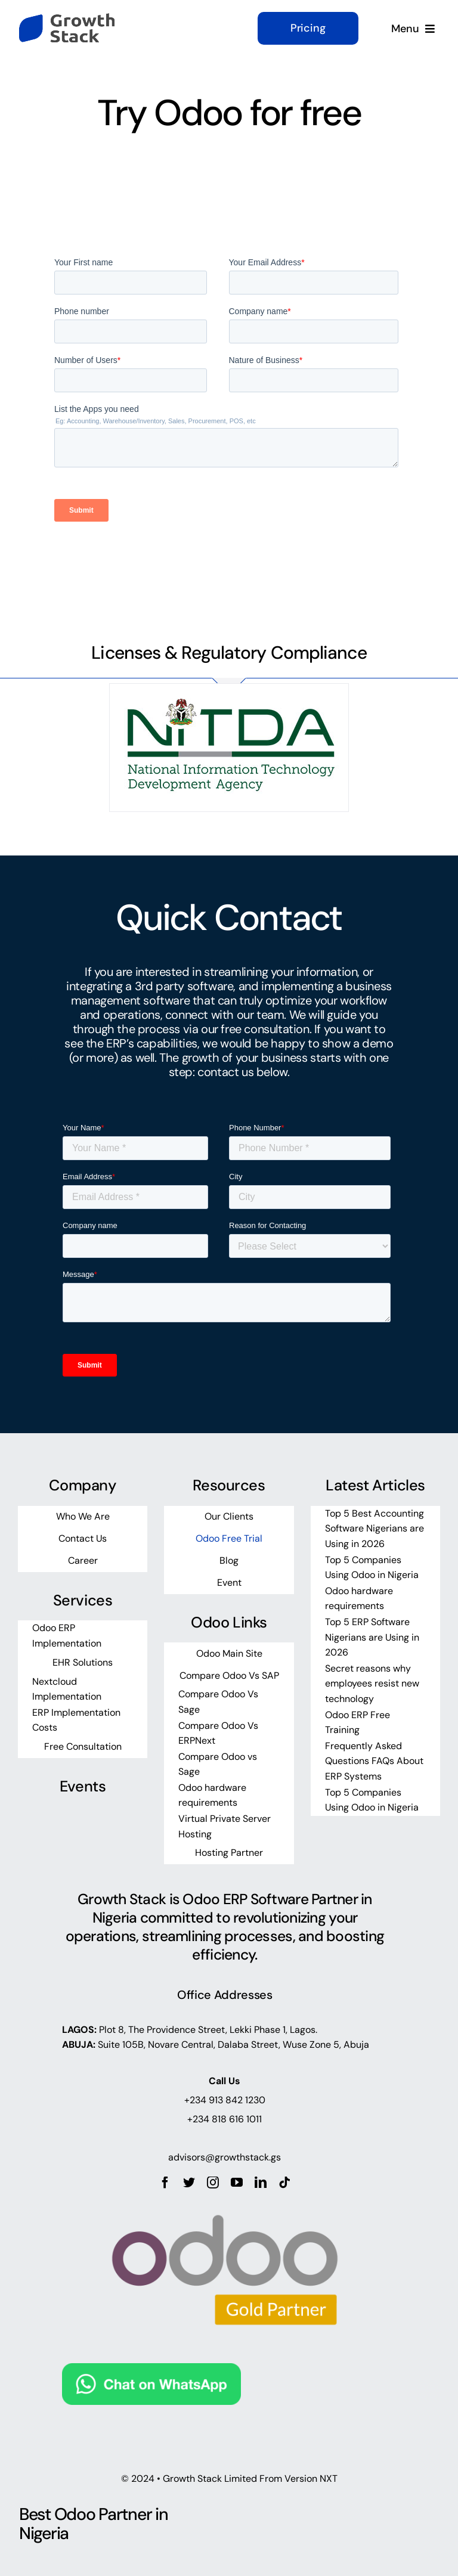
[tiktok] (284, 2182)
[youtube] (237, 2182)
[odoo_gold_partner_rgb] (225, 2194)
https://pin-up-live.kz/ (35, 224)
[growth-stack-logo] (66, 19)
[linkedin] (261, 2182)
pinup (42, 224)
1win (44, 224)
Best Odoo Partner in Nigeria (93, 2523)
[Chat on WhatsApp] (151, 2372)
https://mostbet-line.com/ (24, 224)
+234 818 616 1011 (224, 2119)
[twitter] (189, 2182)
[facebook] (165, 2182)
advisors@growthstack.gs (224, 2157)
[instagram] (213, 2182)
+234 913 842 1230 (224, 2100)
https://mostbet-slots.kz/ (51, 224)
